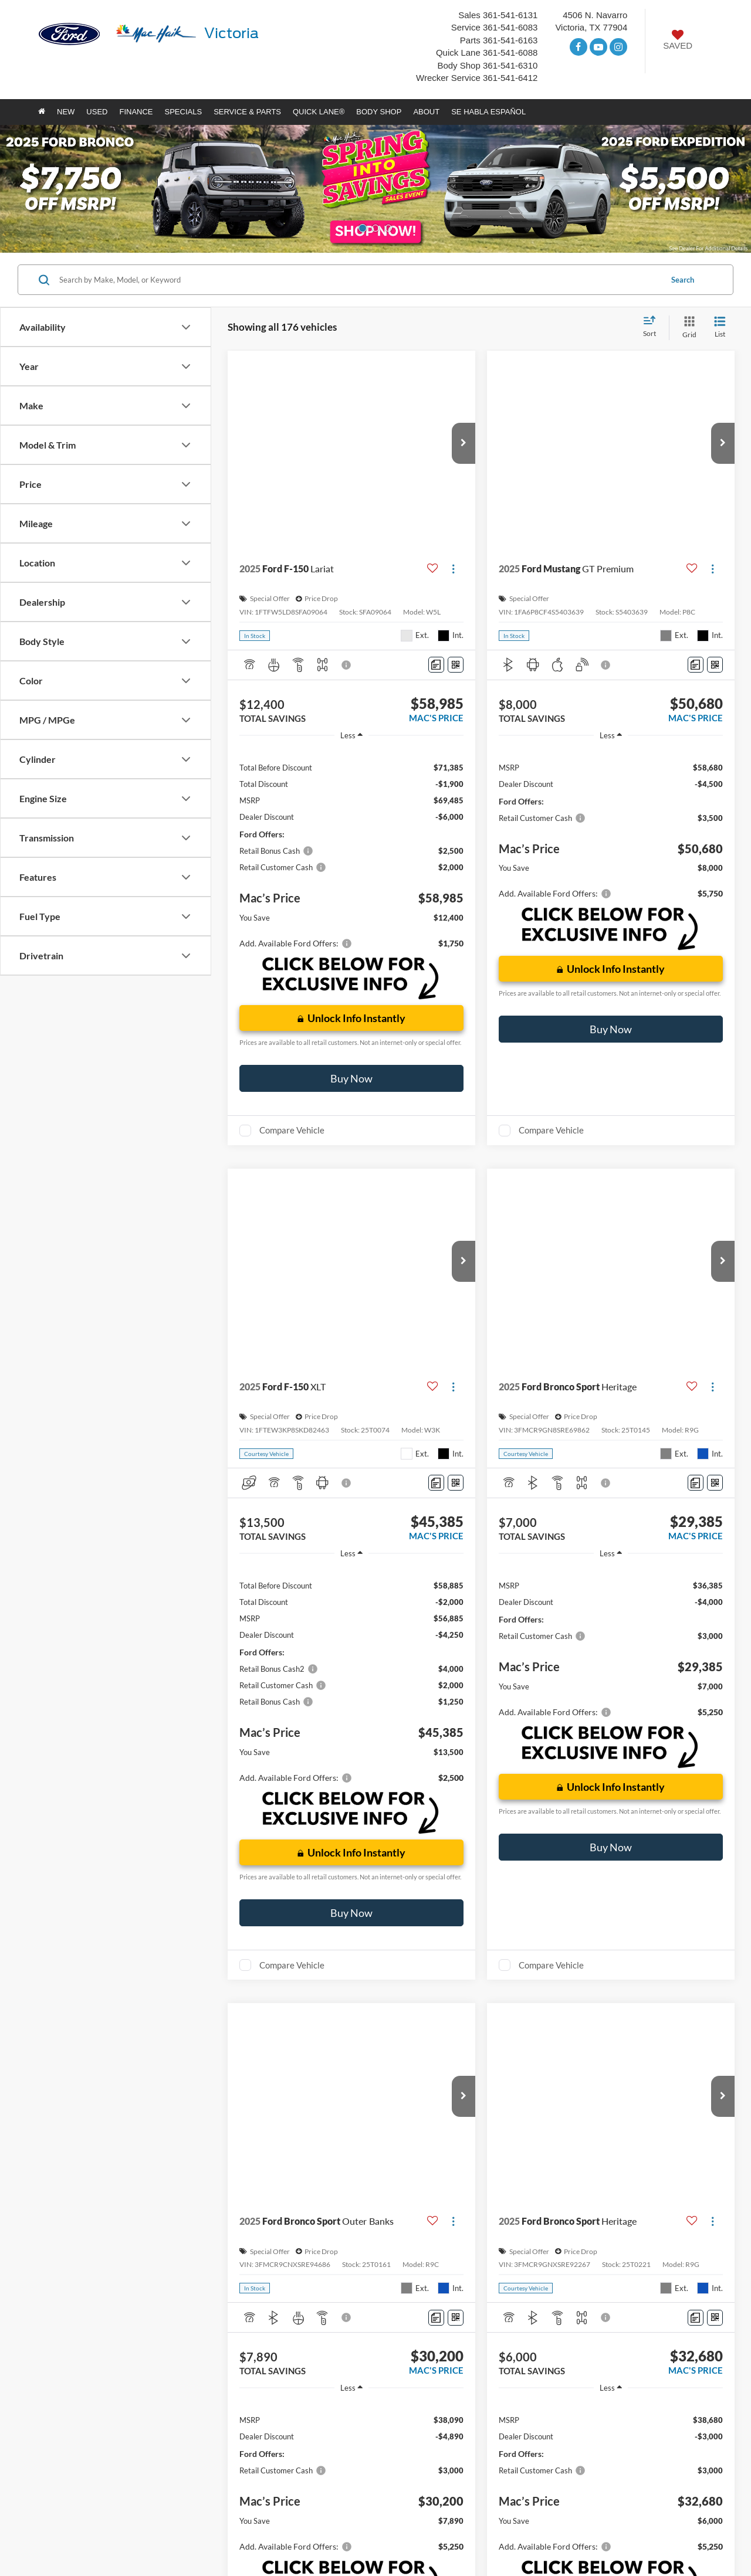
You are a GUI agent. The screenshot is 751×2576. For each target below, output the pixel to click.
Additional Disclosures (236, 2536)
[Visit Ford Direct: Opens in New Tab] (292, 2548)
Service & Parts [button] (247, 111)
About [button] (426, 111)
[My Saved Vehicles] (677, 41)
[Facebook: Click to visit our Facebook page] (578, 47)
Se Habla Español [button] (488, 111)
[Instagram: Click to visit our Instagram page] (618, 47)
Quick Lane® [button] (318, 111)
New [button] (66, 111)
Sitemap (155, 2536)
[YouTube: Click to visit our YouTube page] (598, 47)
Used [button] (96, 111)
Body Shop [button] (378, 111)
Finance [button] (136, 111)
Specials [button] (183, 111)
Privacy (185, 2536)
